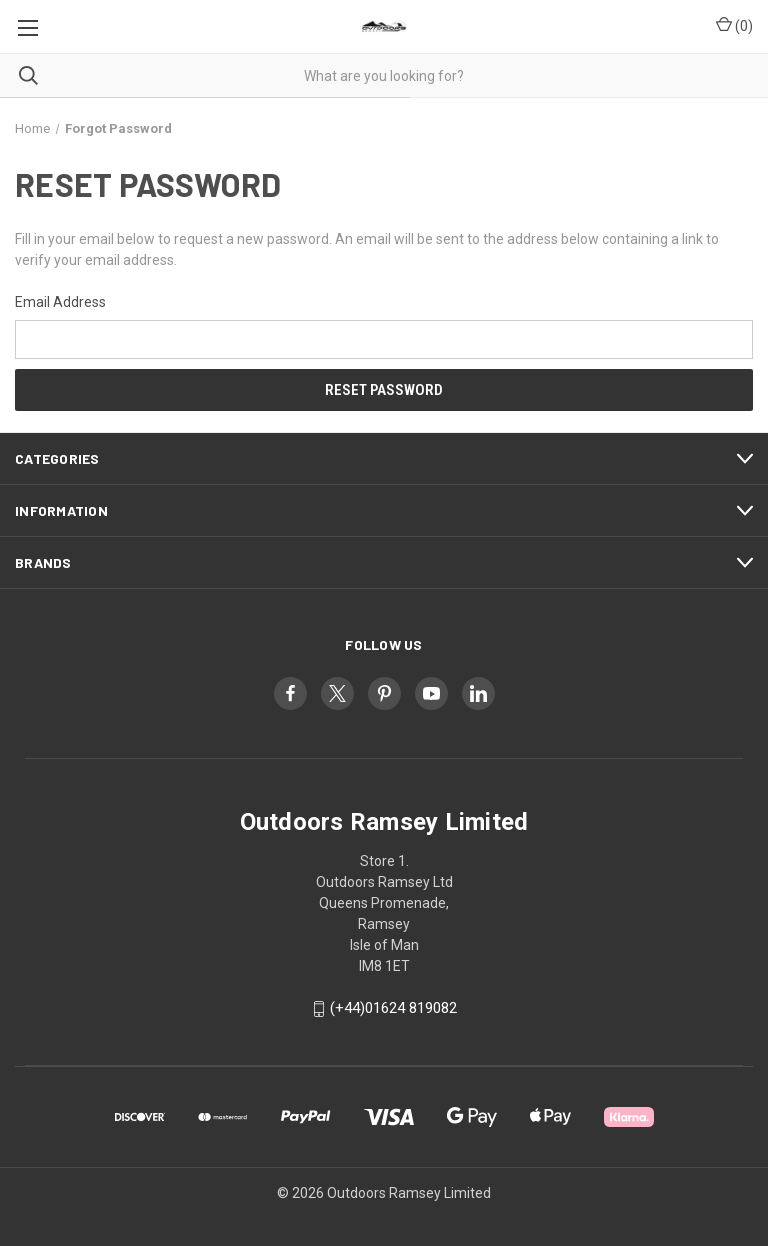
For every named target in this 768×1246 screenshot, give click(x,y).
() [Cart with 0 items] (734, 25)
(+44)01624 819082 (393, 1009)
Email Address (60, 302)
